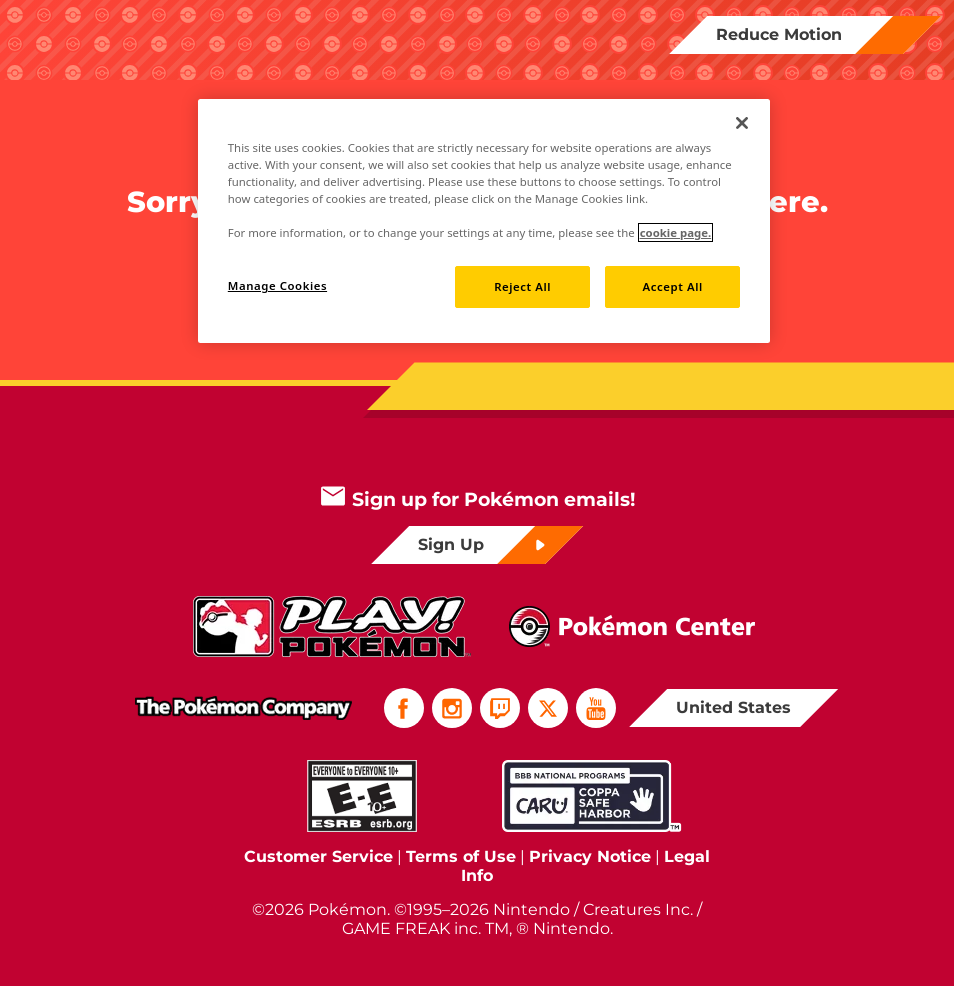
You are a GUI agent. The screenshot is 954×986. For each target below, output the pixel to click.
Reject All (522, 286)
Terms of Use (461, 856)
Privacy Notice (590, 856)
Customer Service (318, 856)
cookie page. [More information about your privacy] (675, 232)
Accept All (673, 286)
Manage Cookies (277, 285)
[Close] (742, 123)
